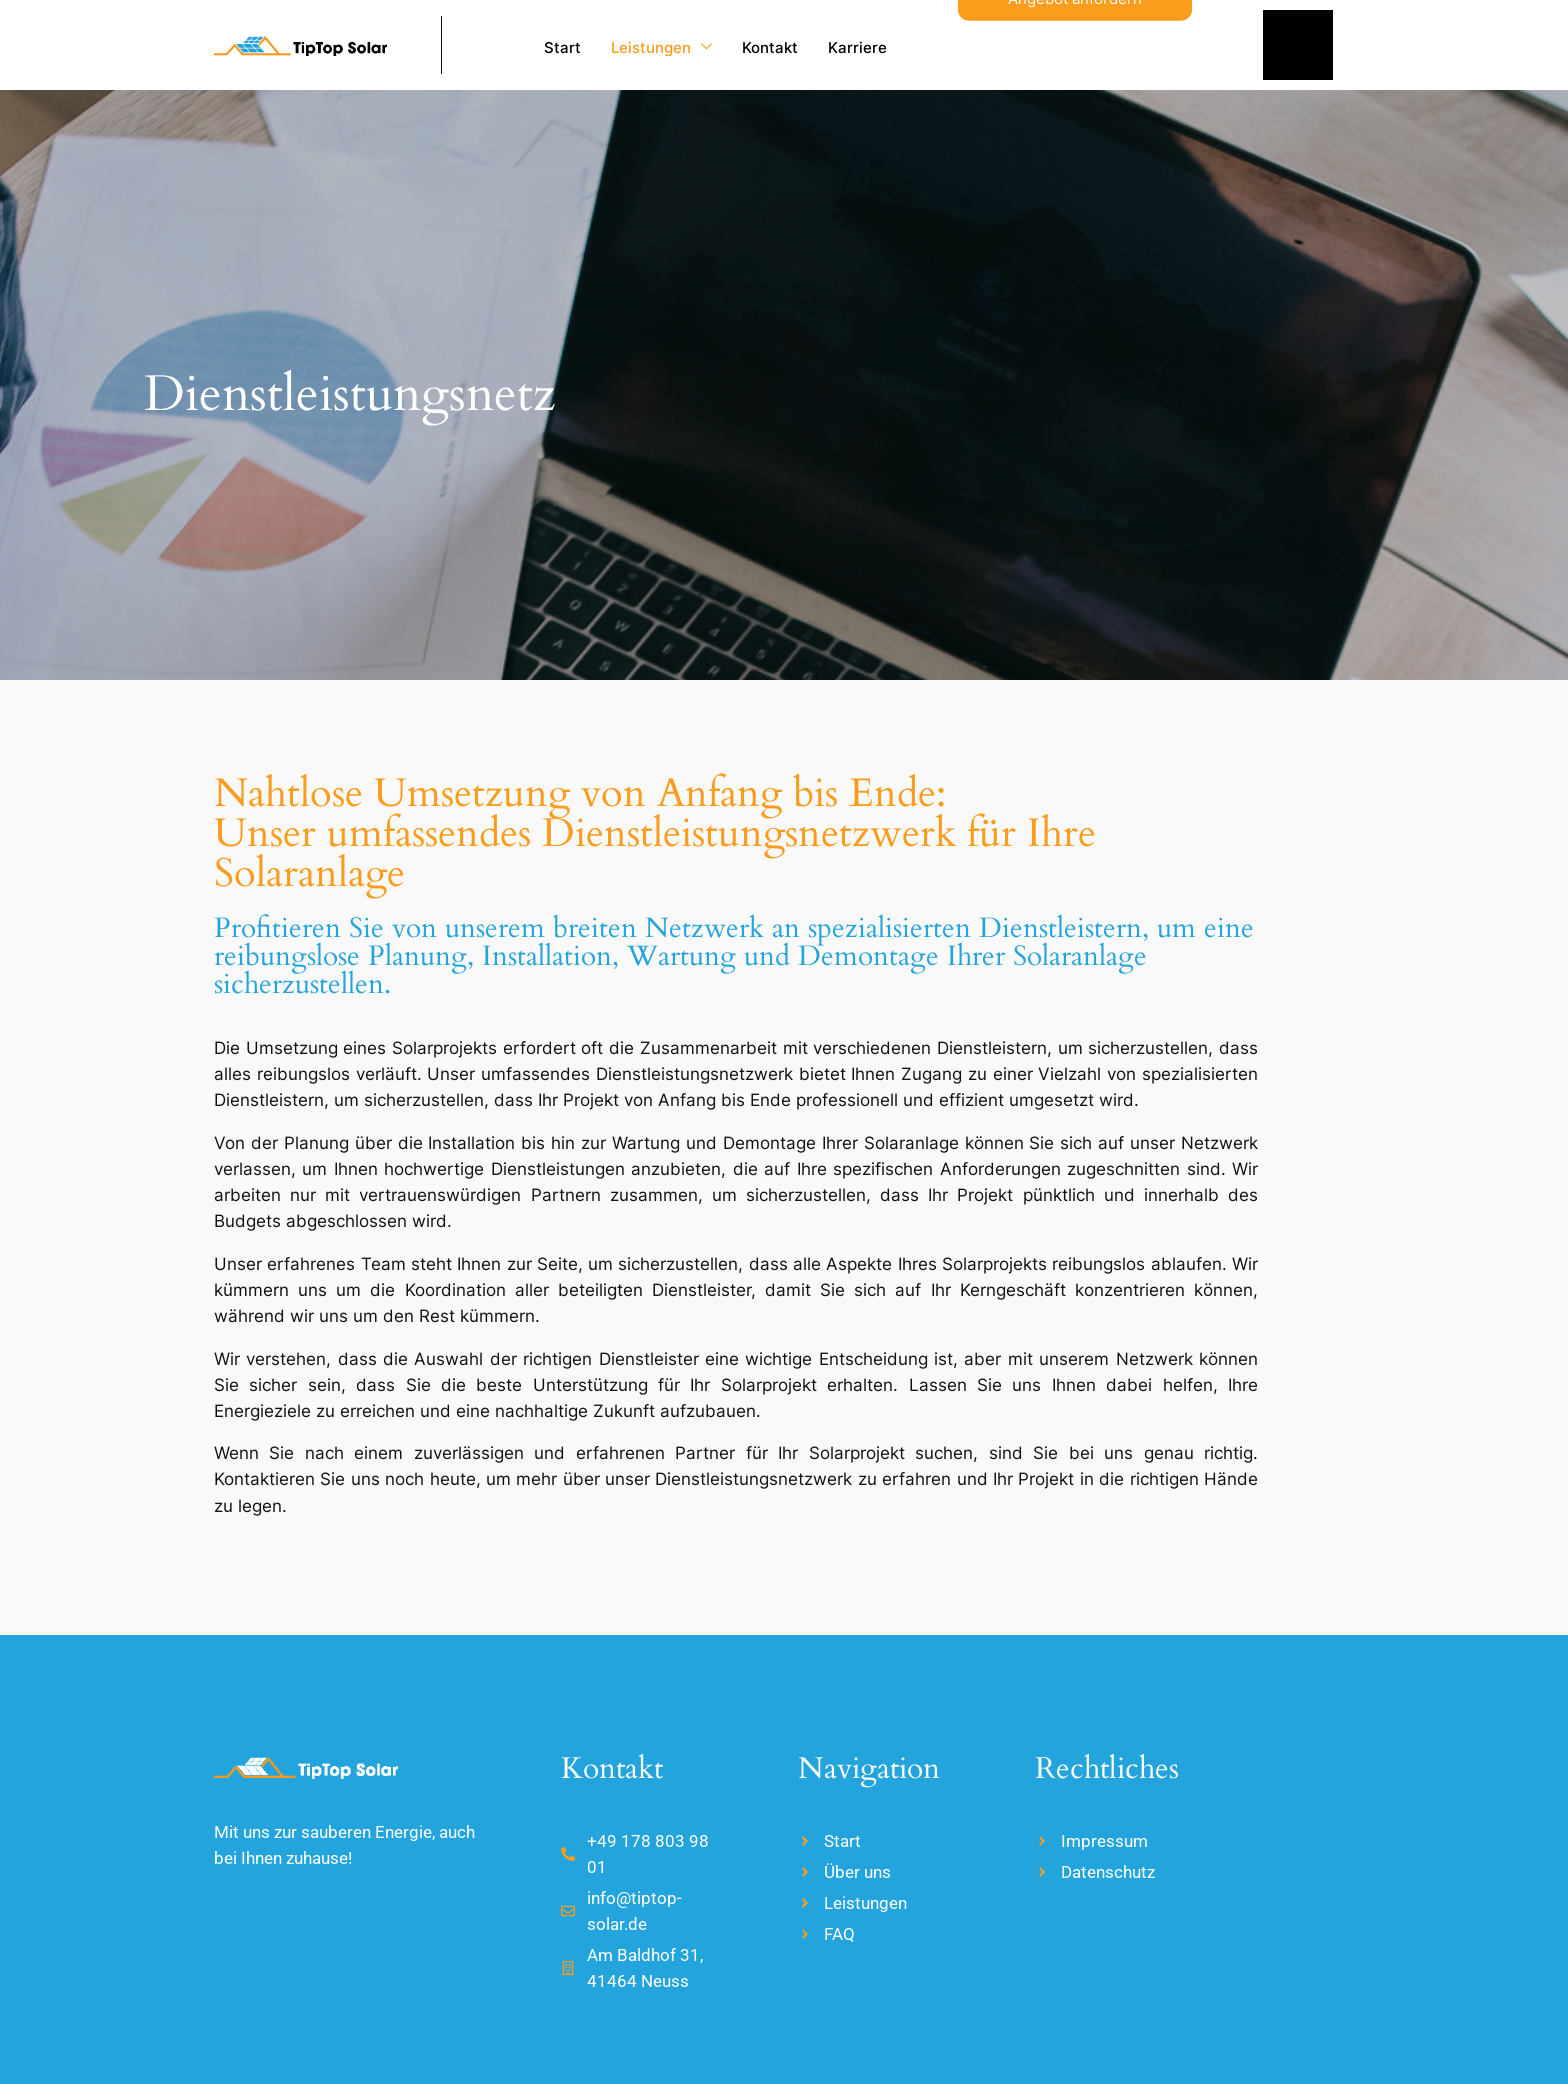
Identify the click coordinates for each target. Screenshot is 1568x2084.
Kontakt (770, 47)
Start (562, 47)
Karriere (857, 47)
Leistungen (661, 47)
